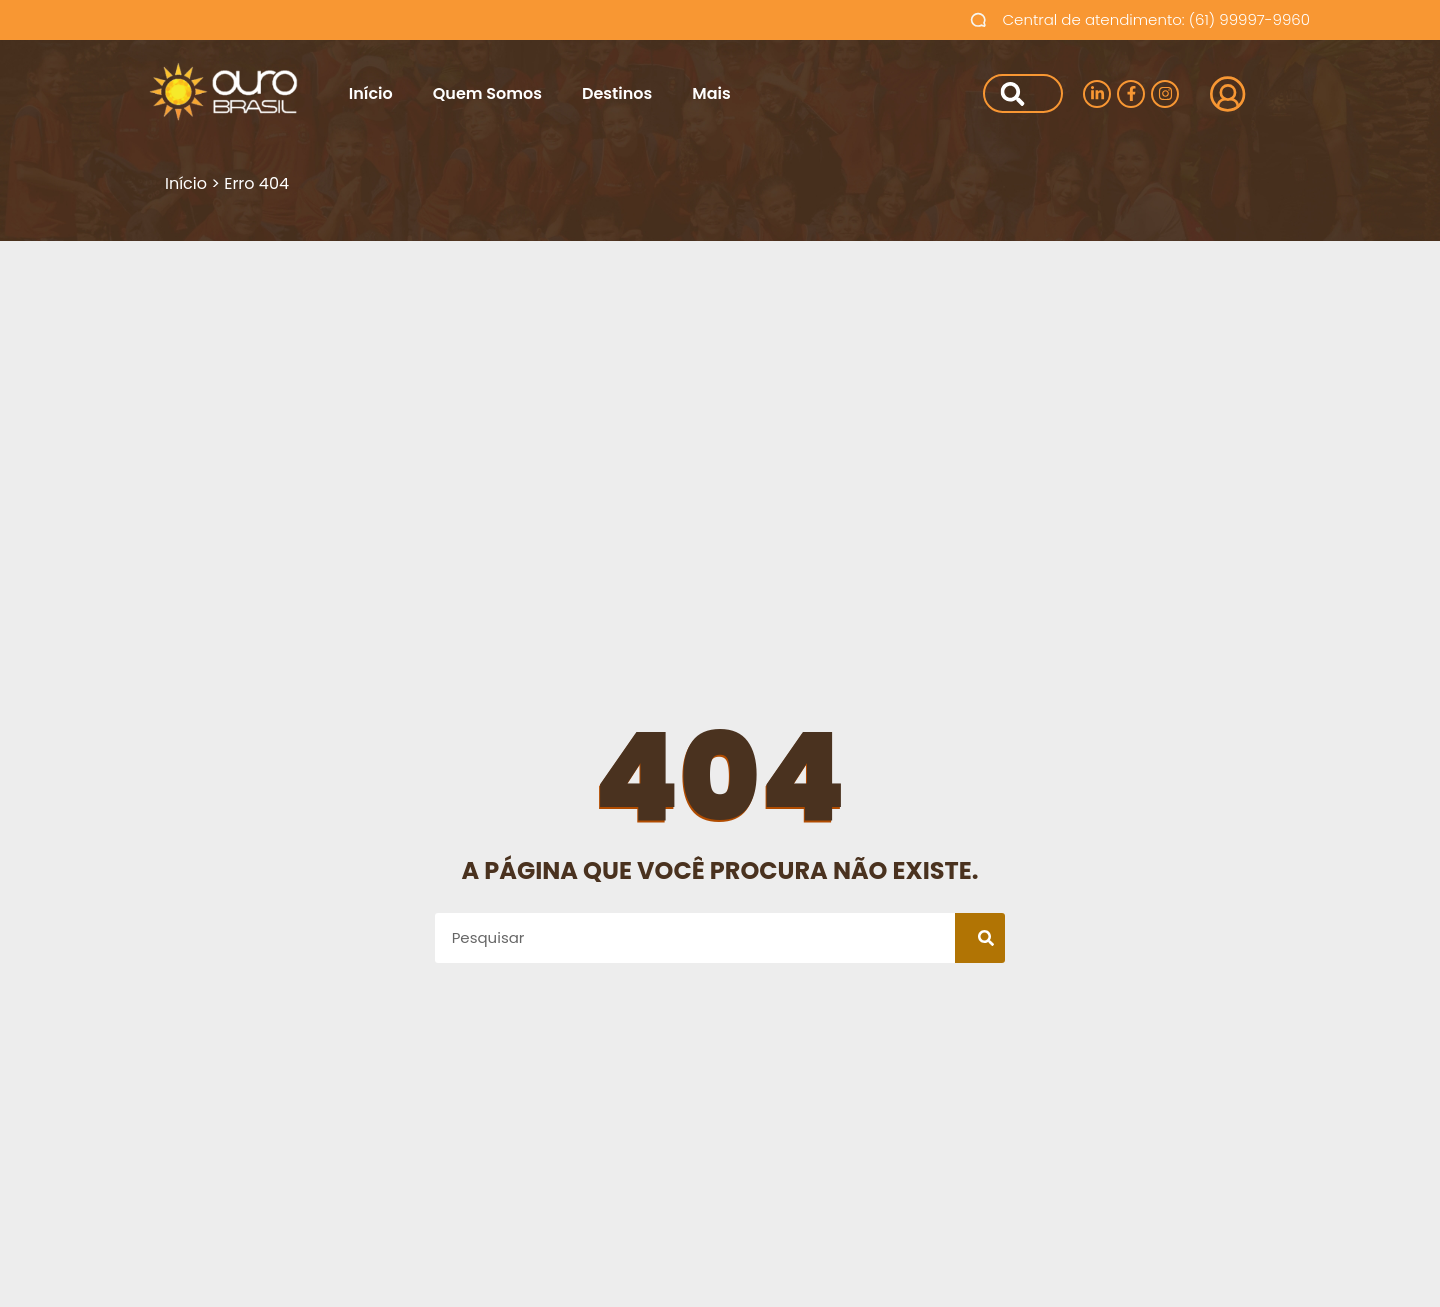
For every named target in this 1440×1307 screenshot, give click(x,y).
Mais (711, 93)
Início (371, 93)
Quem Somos (487, 93)
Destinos (617, 93)
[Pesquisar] (1009, 94)
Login (1280, 93)
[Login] (1222, 94)
